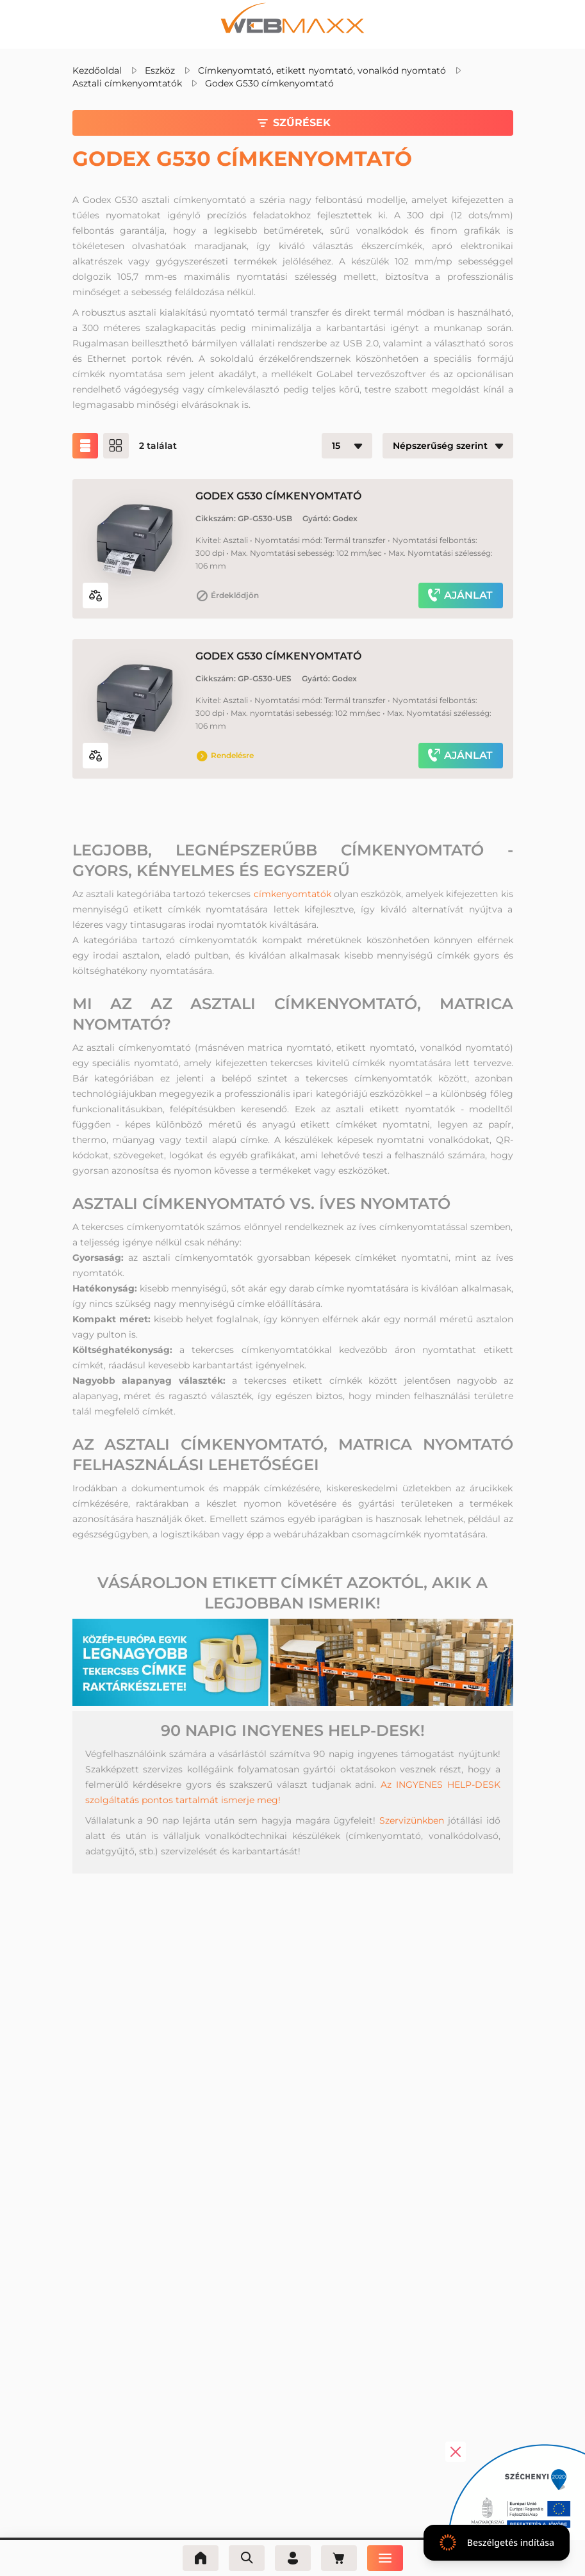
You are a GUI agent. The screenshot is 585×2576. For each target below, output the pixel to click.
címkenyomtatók (292, 894)
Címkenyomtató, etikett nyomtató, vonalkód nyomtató (322, 70)
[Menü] (385, 2558)
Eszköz (160, 70)
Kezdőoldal (97, 70)
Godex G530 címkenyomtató (269, 83)
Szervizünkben (411, 1820)
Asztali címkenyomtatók (127, 83)
